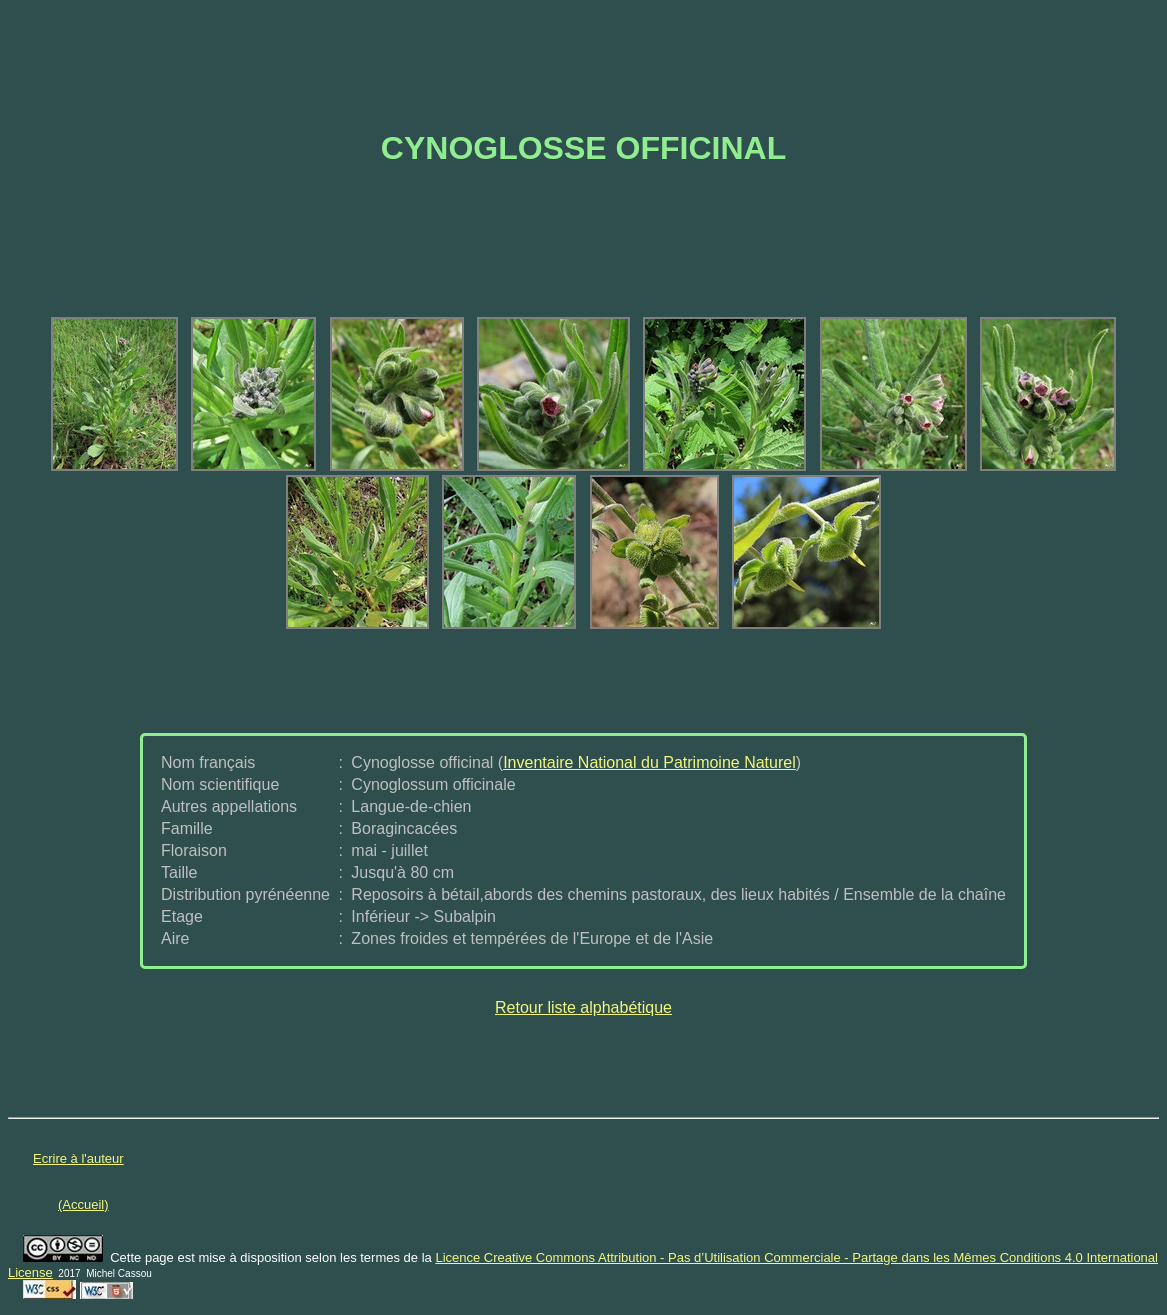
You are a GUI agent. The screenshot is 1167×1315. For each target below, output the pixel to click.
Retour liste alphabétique (583, 1007)
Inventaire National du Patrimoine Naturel (649, 762)
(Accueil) (83, 1204)
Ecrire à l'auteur (78, 1158)
